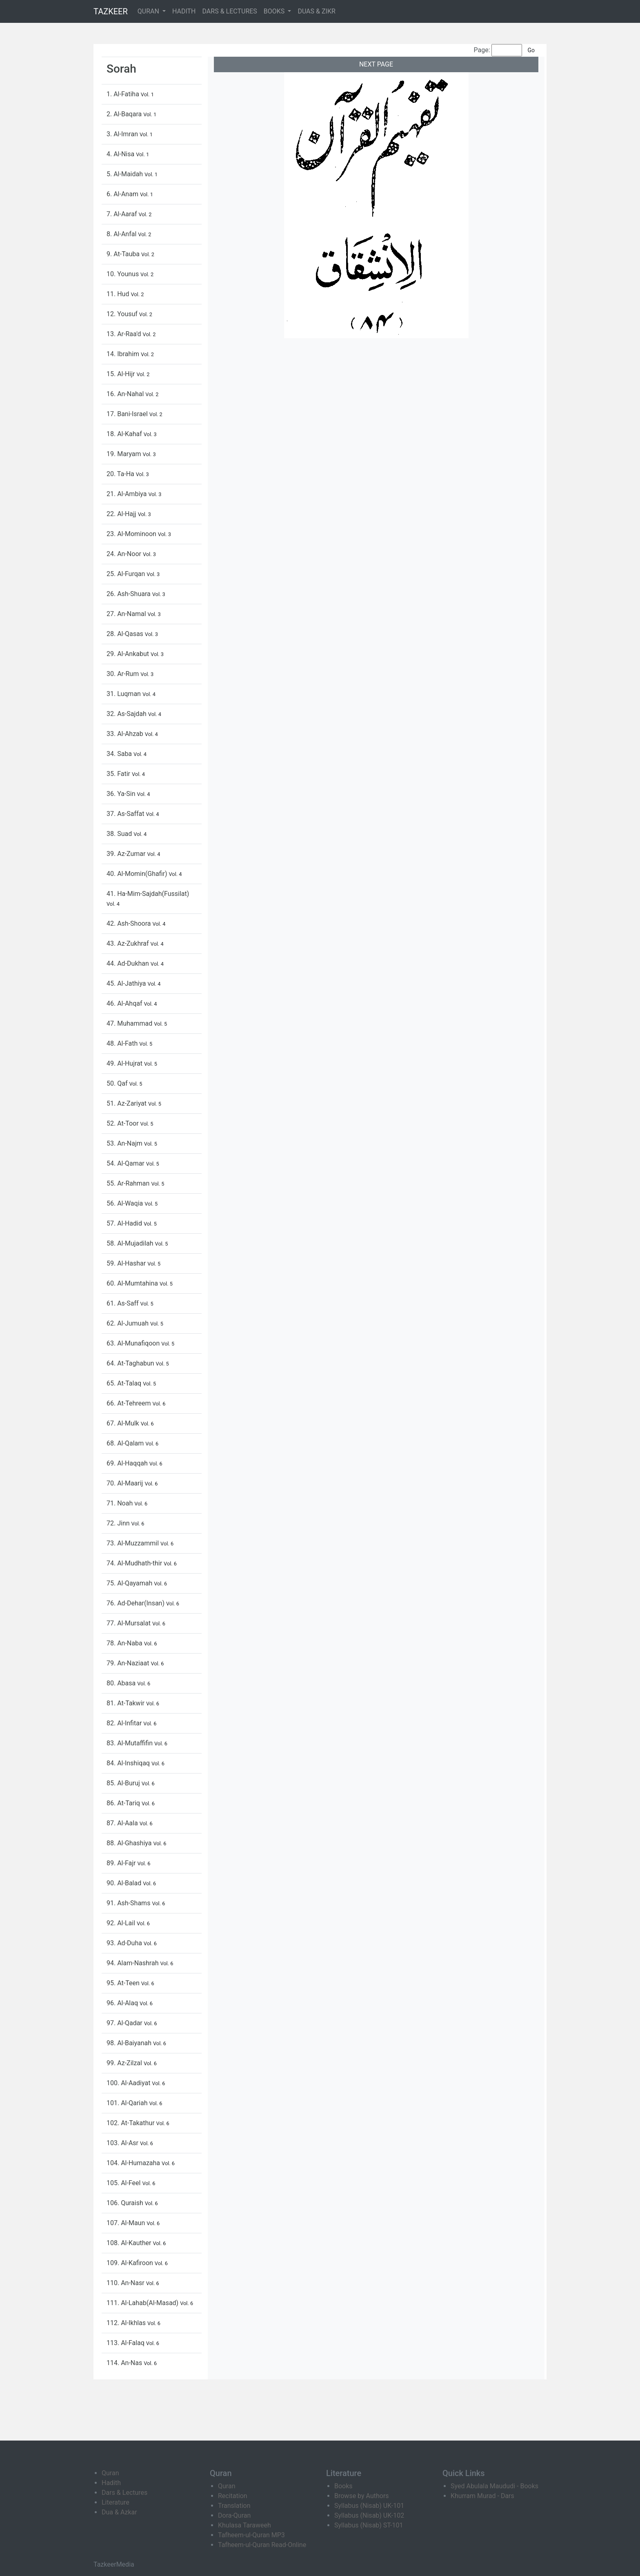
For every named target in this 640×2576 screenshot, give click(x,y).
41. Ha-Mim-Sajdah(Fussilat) (148, 894)
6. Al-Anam (123, 194)
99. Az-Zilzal (125, 2063)
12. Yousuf (123, 314)
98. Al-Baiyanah (130, 2043)
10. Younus (123, 274)
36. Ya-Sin (122, 794)
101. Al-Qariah (128, 2103)
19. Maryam (125, 454)
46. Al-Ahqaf (125, 1003)
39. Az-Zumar (127, 854)
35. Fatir (119, 774)
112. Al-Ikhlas (127, 2323)
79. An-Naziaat (129, 1663)
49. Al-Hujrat (125, 1063)
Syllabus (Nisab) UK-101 (369, 2505)
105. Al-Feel (124, 2183)
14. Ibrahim (124, 354)
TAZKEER (110, 11)
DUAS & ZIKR (316, 11)
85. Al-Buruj (124, 1783)
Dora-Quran (234, 2515)
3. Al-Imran (123, 134)
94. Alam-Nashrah (133, 1963)
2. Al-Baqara (125, 114)
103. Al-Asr (123, 2143)
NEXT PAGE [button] (376, 64)
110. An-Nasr (126, 2283)
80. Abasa (122, 1683)
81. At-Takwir (126, 1703)
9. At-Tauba (124, 254)
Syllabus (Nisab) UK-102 (369, 2515)
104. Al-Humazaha (134, 2163)
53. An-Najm (125, 1143)
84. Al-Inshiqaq (129, 1763)
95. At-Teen (124, 1983)
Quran (110, 2473)
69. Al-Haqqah (128, 1463)
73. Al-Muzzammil (133, 1543)
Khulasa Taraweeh (244, 2525)
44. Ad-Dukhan (129, 963)
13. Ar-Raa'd (125, 334)
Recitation (232, 2496)
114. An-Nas (125, 2363)
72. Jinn (119, 1523)
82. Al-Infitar (125, 1723)
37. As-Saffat (126, 814)
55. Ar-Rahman (129, 1183)
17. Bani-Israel (128, 414)
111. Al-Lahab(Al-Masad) (143, 2303)
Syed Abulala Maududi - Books (494, 2486)
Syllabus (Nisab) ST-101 (368, 2525)
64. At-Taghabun (131, 1363)
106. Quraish (126, 2203)
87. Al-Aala (123, 1823)
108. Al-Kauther (130, 2243)
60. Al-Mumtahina (133, 1283)
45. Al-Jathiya (127, 983)
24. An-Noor (125, 554)
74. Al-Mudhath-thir (135, 1563)
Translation (234, 2505)
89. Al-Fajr (122, 1863)
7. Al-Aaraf (122, 214)
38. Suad (120, 834)
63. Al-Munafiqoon (134, 1343)
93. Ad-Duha (125, 1943)
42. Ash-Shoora (129, 923)
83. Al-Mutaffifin (130, 1743)
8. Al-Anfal (122, 234)
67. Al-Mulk (124, 1423)
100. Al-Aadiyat (129, 2083)
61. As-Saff (123, 1303)
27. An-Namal (127, 614)
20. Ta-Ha (121, 474)
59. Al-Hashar (127, 1263)
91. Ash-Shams (129, 1903)
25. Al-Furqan (127, 574)
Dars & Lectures (124, 2492)
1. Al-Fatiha (124, 94)
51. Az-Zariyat (127, 1103)
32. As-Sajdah (127, 714)
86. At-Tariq (124, 1803)
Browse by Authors (361, 2496)
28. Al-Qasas (126, 634)
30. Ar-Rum (123, 674)
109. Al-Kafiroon (131, 2263)
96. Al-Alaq (123, 2003)
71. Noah (120, 1503)
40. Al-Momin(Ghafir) (138, 874)
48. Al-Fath (123, 1043)
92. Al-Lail (122, 1923)
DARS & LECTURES (229, 11)
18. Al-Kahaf (125, 434)
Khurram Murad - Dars (482, 2496)
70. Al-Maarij (125, 1483)
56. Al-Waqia (125, 1203)
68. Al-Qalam (126, 1443)
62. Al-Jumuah (128, 1323)
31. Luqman (124, 694)
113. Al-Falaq (126, 2343)
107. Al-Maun (127, 2223)
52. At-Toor (123, 1123)
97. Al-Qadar (125, 2023)
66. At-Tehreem (129, 1403)
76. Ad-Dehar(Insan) (136, 1603)
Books (343, 2486)
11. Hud (119, 294)
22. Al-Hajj (122, 514)
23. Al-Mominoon (132, 534)
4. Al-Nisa (121, 154)
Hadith (111, 2483)
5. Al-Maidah (125, 174)
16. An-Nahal (126, 394)
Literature (115, 2502)
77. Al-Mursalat (129, 1623)
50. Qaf (118, 1083)
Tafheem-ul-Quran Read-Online (262, 2545)
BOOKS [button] (275, 11)
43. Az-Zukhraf (129, 943)
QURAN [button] (149, 11)
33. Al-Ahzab (126, 734)
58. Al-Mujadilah (131, 1243)
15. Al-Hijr (121, 374)
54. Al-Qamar (126, 1163)
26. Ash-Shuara (129, 594)
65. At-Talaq (125, 1383)
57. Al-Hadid (125, 1223)
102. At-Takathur (131, 2123)
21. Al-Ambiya (127, 494)
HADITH (184, 11)
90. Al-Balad (125, 1883)
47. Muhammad (130, 1023)
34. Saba (120, 754)
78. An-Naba (125, 1643)
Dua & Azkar (119, 2512)
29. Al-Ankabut (129, 654)
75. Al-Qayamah (130, 1583)
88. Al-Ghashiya (130, 1843)
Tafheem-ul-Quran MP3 (251, 2535)
